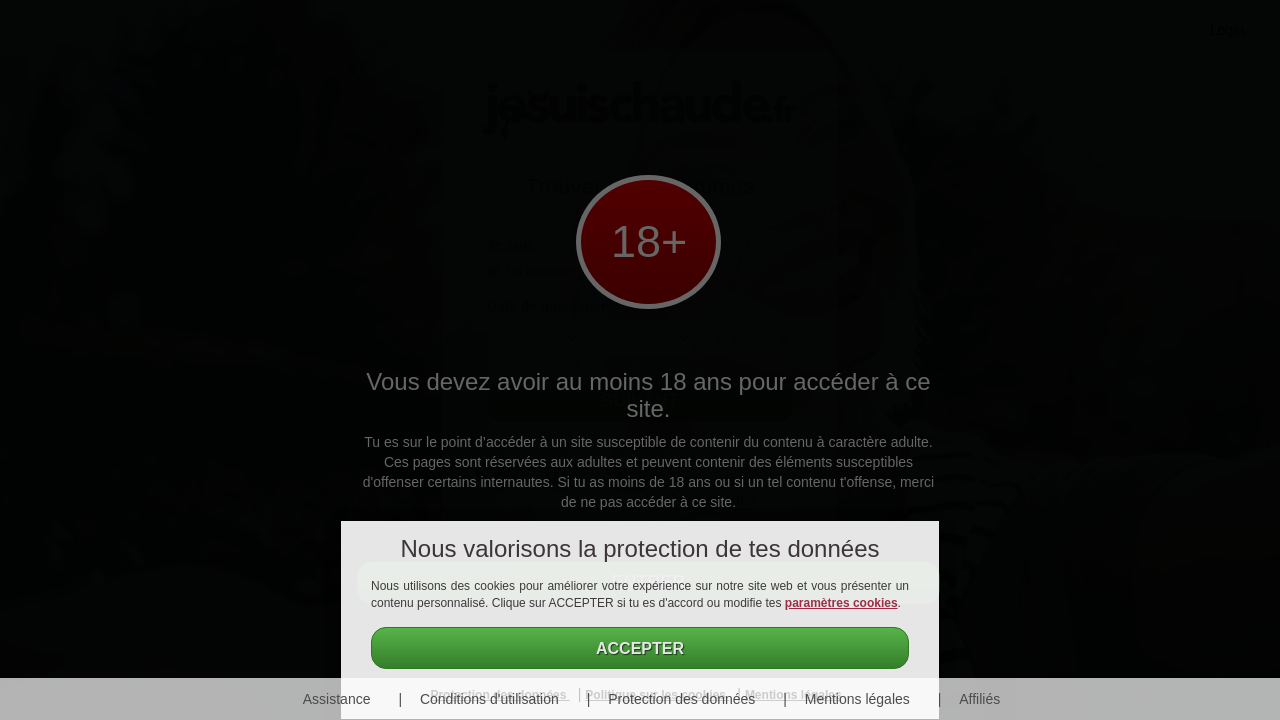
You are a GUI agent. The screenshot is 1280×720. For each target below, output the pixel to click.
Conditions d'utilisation (489, 699)
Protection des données (681, 699)
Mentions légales (857, 699)
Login (1227, 30)
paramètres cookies (841, 603)
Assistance (337, 699)
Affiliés (979, 699)
